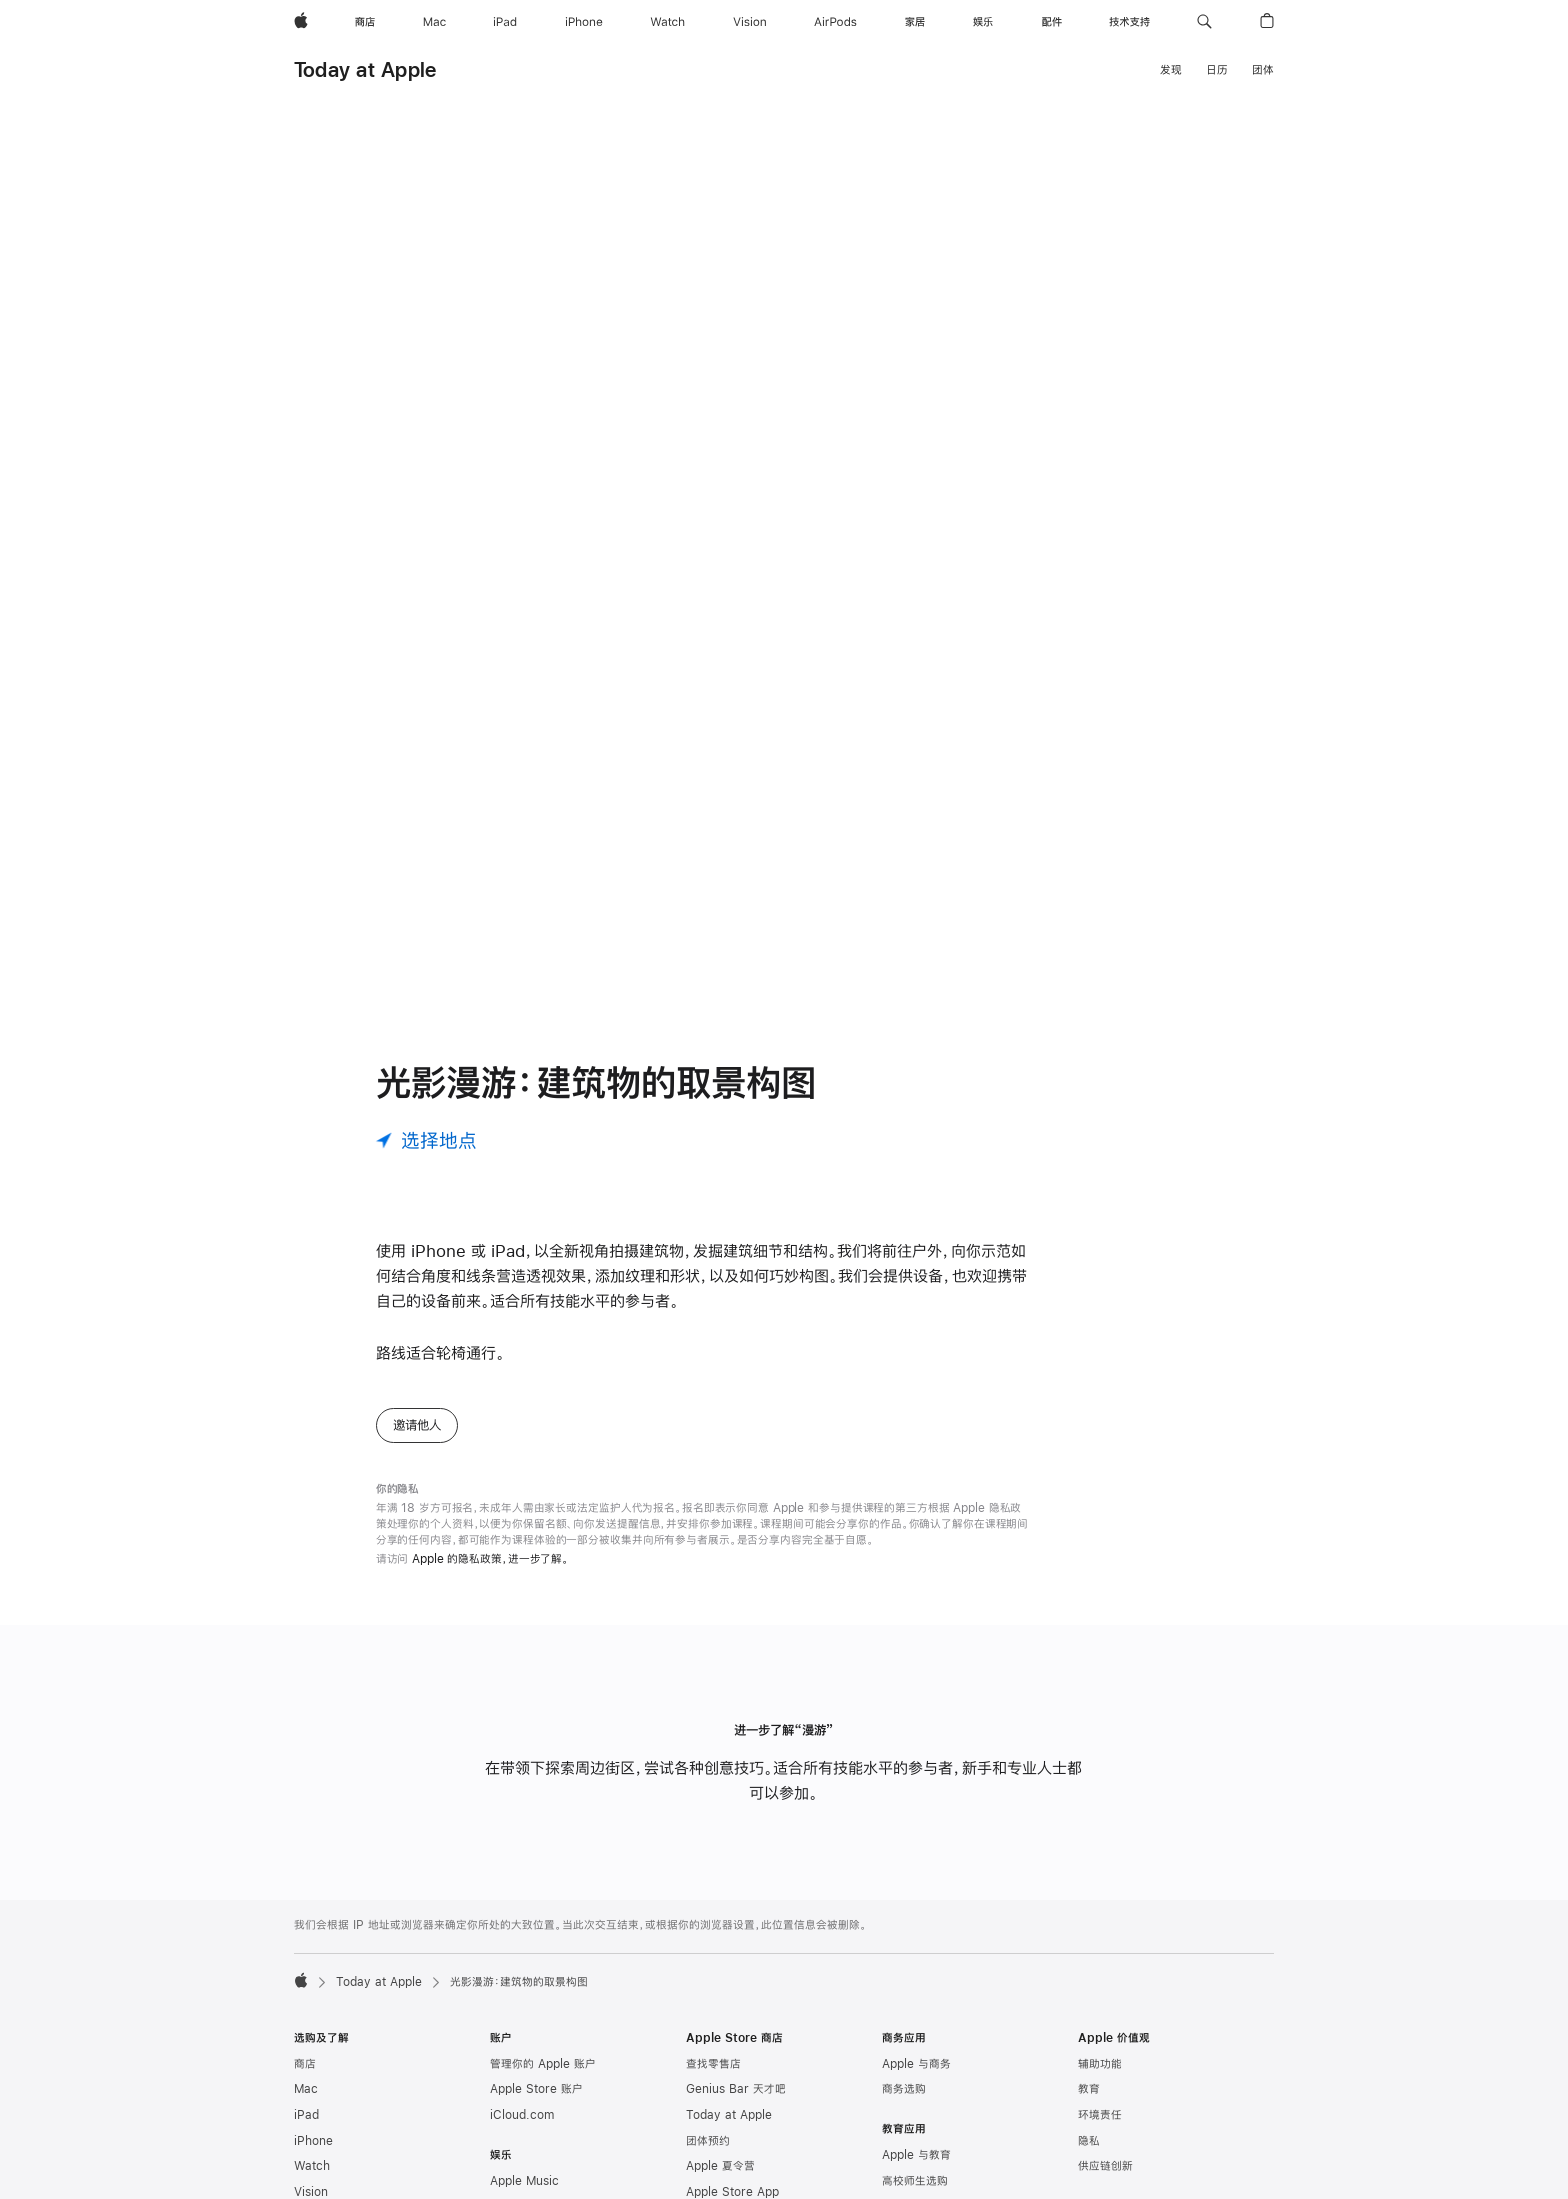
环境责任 (1100, 2131)
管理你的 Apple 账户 (543, 2080)
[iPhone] (584, 22)
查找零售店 (713, 2080)
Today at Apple (365, 69)
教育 (1089, 2105)
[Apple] (301, 22)
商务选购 (904, 2105)
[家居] (915, 22)
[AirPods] (835, 22)
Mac (306, 2105)
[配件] (1052, 22)
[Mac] (434, 22)
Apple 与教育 (916, 2171)
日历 (1217, 70)
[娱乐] (983, 22)
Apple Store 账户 (536, 2105)
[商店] (365, 22)
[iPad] (505, 22)
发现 (1171, 70)
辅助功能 (1100, 2080)
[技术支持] (1129, 22)
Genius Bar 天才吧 (736, 2105)
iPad (306, 2131)
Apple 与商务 (916, 2080)
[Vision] (750, 22)
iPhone (313, 2157)
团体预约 (708, 2157)
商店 (305, 2080)
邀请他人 (417, 1441)
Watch (312, 2182)
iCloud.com (522, 2131)
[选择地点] (426, 1156)
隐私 (1089, 2157)
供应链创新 (1105, 2182)
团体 (1263, 70)
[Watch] (667, 22)
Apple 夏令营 (720, 2182)
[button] (1204, 22)
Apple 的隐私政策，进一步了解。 (490, 1575)
